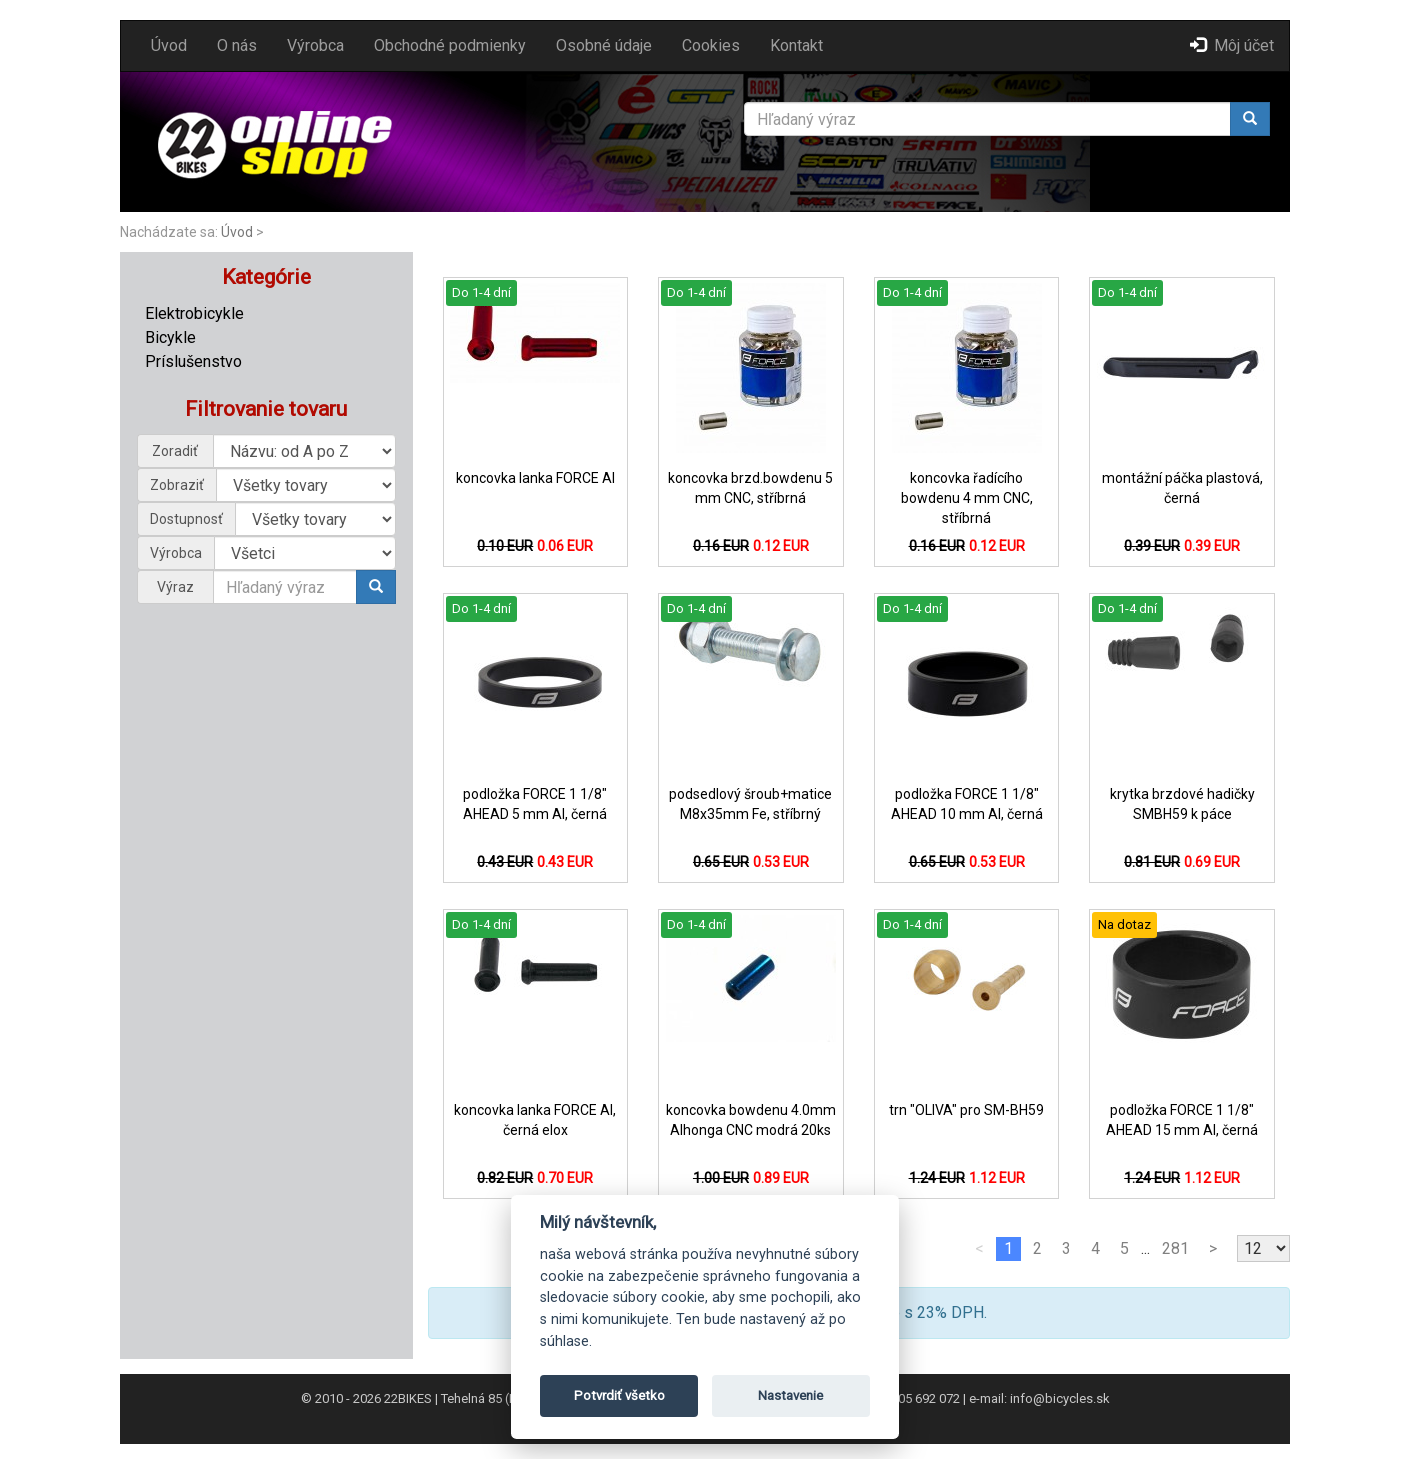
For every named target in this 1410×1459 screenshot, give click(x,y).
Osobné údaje (604, 45)
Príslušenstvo (193, 361)
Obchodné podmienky (450, 45)
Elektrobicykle (194, 313)
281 (1175, 1248)
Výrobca (315, 45)
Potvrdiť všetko (619, 1395)
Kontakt (796, 45)
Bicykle (170, 337)
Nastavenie (790, 1395)
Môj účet (1232, 45)
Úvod (169, 45)
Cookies (711, 45)
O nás (237, 45)
